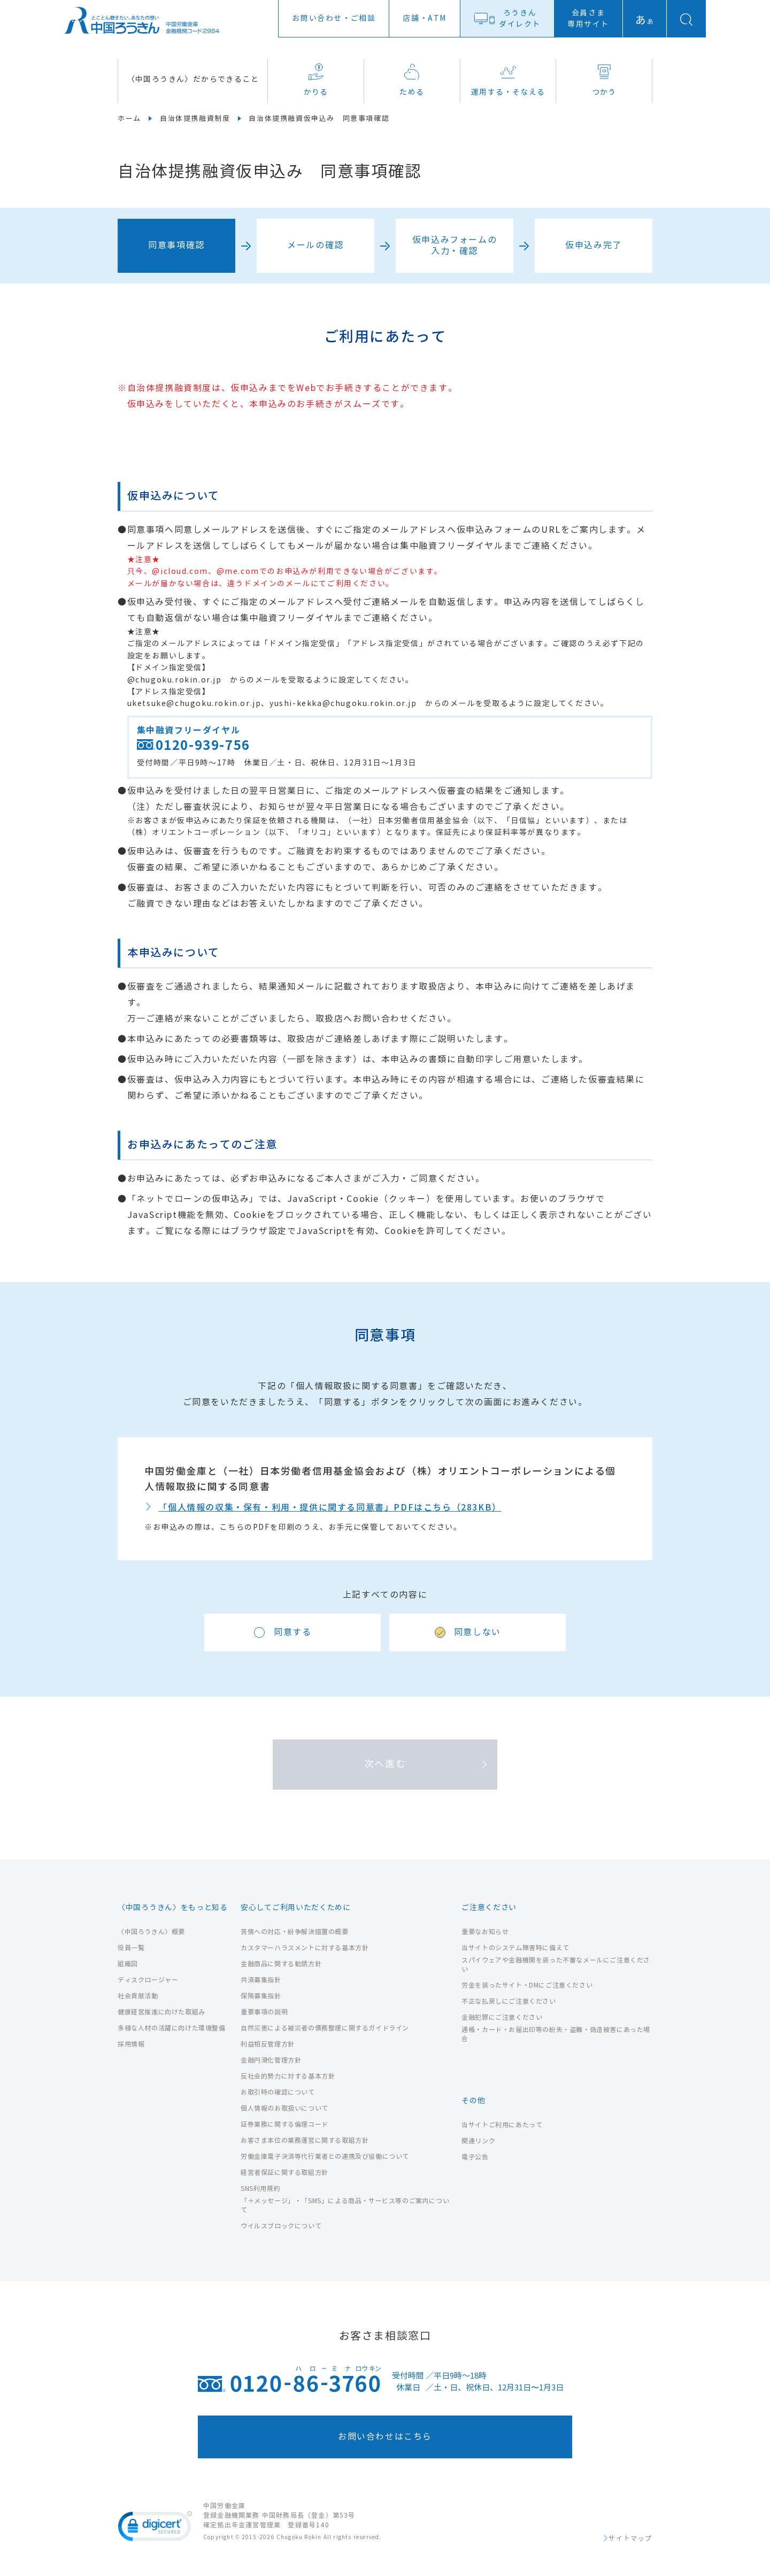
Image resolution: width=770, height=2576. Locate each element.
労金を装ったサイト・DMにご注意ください (526, 1985)
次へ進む (385, 1764)
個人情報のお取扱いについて (284, 2108)
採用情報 (131, 2044)
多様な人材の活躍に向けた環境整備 (172, 2028)
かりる (316, 80)
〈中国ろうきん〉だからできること (193, 79)
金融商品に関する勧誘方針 (281, 1964)
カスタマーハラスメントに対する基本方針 (304, 1948)
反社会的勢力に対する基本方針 (288, 2076)
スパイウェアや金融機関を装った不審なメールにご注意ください (555, 1964)
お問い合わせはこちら (385, 2437)
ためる (411, 80)
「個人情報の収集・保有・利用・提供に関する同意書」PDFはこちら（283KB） (329, 1507)
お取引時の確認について (278, 2092)
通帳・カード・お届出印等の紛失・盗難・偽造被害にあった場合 (555, 2034)
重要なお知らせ (485, 1932)
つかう (604, 80)
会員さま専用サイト (588, 19)
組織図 (128, 1964)
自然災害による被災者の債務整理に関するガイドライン (325, 2028)
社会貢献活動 (138, 1996)
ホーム (129, 118)
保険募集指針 (261, 1996)
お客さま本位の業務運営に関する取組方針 (304, 2140)
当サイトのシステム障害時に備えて (515, 1948)
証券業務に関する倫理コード (284, 2124)
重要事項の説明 (264, 2012)
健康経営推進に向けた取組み (161, 2012)
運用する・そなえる (508, 80)
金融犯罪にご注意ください (501, 2017)
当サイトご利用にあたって (501, 2125)
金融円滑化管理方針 (271, 2060)
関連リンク (478, 2141)
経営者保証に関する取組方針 (284, 2172)
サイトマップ (630, 2538)
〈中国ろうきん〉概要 (151, 1932)
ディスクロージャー (148, 1980)
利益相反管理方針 (268, 2044)
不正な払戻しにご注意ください (508, 2001)
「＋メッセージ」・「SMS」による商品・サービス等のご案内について (345, 2205)
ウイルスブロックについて (281, 2226)
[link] (155, 2528)
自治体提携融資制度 (195, 118)
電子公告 (474, 2157)
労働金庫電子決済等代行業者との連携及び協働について (325, 2156)
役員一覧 (131, 1948)
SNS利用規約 (260, 2188)
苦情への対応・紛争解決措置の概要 (295, 1932)
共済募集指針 (261, 1980)
